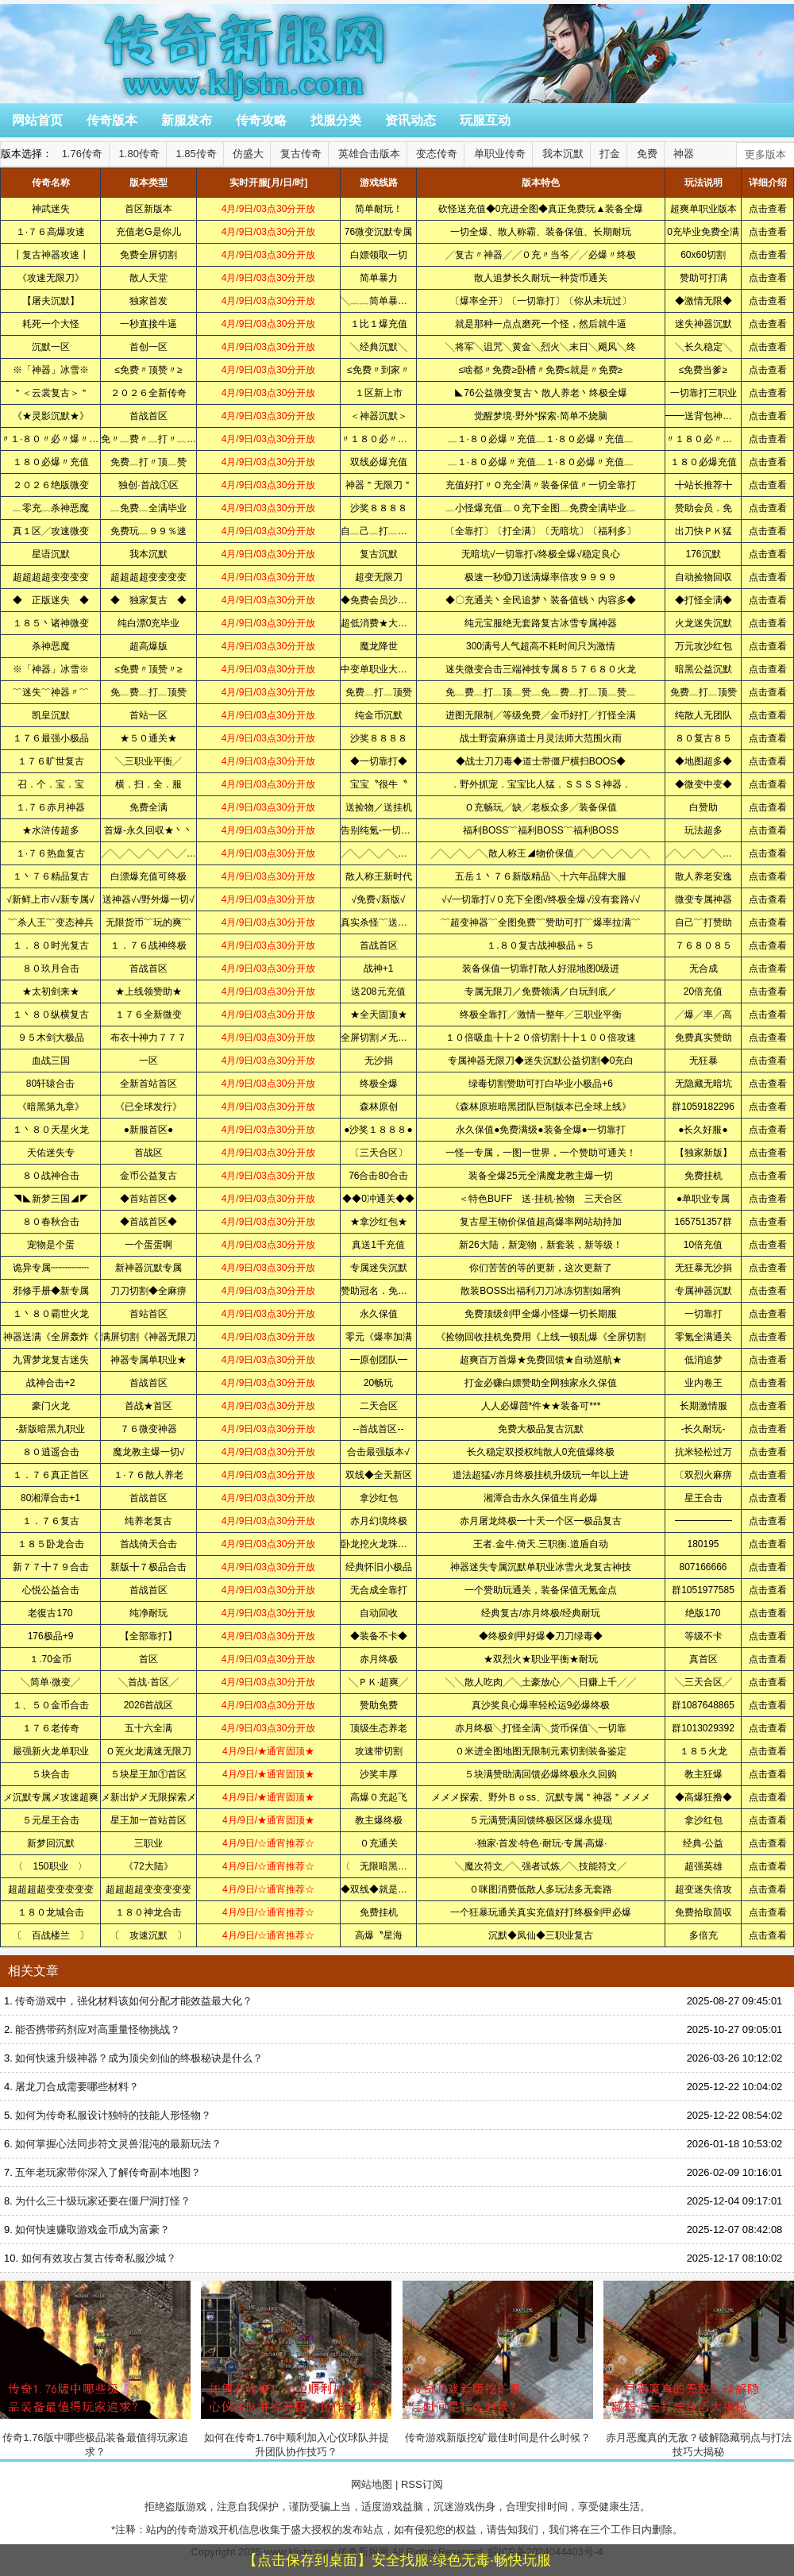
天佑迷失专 (51, 1152)
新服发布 (186, 120)
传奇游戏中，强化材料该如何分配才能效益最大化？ (133, 2001)
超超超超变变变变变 (51, 1889)
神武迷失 (51, 208)
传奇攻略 (261, 120)
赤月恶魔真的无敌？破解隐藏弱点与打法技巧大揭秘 (698, 2369)
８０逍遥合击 (50, 1451)
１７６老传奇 (50, 1728)
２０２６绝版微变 (51, 485)
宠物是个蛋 (51, 1244)
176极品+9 (51, 1636)
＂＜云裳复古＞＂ (51, 393)
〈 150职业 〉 (50, 1866)
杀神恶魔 (51, 646)
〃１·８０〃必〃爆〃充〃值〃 (64, 439)
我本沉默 (563, 154)
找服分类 (335, 120)
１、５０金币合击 (51, 1705)
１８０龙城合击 (50, 1912)
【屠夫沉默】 (50, 300)
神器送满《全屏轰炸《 (50, 1336)
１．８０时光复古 (51, 945)
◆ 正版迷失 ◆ (51, 600)
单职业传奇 (500, 154)
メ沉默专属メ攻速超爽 (50, 1797)
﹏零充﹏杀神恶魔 (51, 508)
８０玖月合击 (50, 968)
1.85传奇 (196, 154)
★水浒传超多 (50, 830)
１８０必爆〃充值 (51, 462)
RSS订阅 (422, 2484)
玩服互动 (485, 120)
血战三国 (51, 1060)
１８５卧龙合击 (50, 1544)
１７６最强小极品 (51, 738)
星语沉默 (51, 554)
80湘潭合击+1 (50, 1498)
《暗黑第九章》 (50, 1106)
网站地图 (371, 2484)
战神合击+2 (50, 1382)
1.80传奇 (139, 154)
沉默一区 (51, 346)
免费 (647, 154)
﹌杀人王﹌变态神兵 (51, 922)
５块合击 (51, 1774)
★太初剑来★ (50, 991)
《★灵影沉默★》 (51, 416)
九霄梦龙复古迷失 (51, 1359)
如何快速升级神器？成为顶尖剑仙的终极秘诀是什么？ (139, 2058)
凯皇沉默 (51, 715)
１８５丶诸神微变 (51, 623)
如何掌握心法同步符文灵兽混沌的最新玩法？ (118, 2144)
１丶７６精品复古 (51, 876)
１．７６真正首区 (51, 1475)
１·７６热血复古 (50, 853)
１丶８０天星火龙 (51, 1129)
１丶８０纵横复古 (51, 1014)
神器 (683, 154)
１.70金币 (50, 1659)
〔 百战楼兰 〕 (51, 1935)
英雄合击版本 (369, 154)
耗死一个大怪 (50, 323)
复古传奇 (301, 154)
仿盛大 (248, 154)
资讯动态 (410, 120)
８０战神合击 (50, 1175)
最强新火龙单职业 (51, 1751)
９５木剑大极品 (50, 1037)
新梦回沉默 (51, 1843)
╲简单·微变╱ (50, 1682)
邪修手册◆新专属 (51, 1290)
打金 (609, 154)
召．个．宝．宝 (50, 784)
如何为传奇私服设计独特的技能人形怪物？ (113, 2115)
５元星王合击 (50, 1820)
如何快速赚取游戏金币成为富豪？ (92, 2229)
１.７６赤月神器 (50, 807)
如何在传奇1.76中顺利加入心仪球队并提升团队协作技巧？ (296, 2369)
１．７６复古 (50, 1521)
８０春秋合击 (50, 1221)
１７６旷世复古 (50, 761)
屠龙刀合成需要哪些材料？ (77, 2087)
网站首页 (37, 120)
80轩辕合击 (50, 1083)
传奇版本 (112, 120)
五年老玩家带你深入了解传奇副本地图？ (108, 2172)
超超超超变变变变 (51, 577)
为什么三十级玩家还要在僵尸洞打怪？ (103, 2201)
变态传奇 (436, 154)
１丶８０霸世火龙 (51, 1313)
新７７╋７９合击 (51, 1567)
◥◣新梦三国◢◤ (51, 1198)
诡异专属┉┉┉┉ (51, 1267)
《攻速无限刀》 (50, 277)
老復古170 (50, 1613)
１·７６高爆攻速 (50, 231)
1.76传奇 (82, 154)
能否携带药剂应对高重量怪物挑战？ (97, 2029)
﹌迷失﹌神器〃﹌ (51, 692)
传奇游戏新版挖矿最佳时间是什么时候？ (498, 2362)
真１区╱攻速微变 (51, 531)
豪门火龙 (51, 1405)
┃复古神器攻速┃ (51, 254)
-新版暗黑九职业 (51, 1428)
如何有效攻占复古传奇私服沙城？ (98, 2258)
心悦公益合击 (50, 1590)
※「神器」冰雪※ (51, 369)
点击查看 (768, 208)
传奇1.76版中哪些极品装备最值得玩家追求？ (95, 2369)
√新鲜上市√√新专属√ (50, 899)
